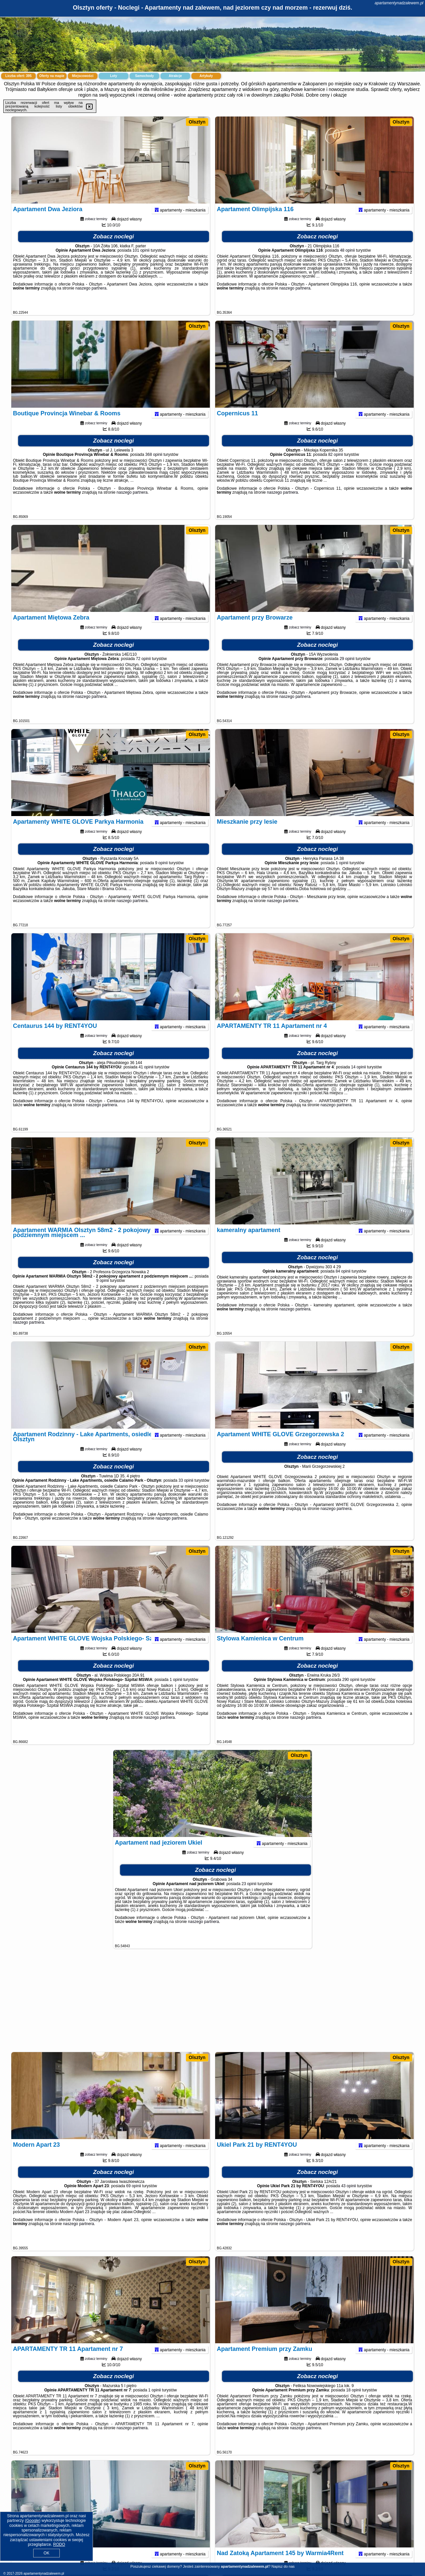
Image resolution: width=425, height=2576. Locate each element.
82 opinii (335, 467)
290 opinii (350, 1692)
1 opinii (342, 875)
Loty (113, 76)
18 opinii (353, 2402)
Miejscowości (82, 76)
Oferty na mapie (51, 76)
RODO (59, 2544)
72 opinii (143, 671)
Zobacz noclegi (113, 249)
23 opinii (248, 1896)
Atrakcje (175, 76)
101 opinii (140, 263)
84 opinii (343, 1284)
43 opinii (348, 2198)
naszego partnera (90, 300)
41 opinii (145, 1079)
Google (32, 2520)
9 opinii (161, 875)
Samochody (144, 76)
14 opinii (358, 1079)
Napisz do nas (283, 2566)
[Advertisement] (212, 2003)
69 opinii (133, 2198)
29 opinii (347, 671)
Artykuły (206, 76)
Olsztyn (197, 122)
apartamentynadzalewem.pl (399, 3)
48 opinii (347, 263)
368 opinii (153, 467)
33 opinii (186, 1493)
